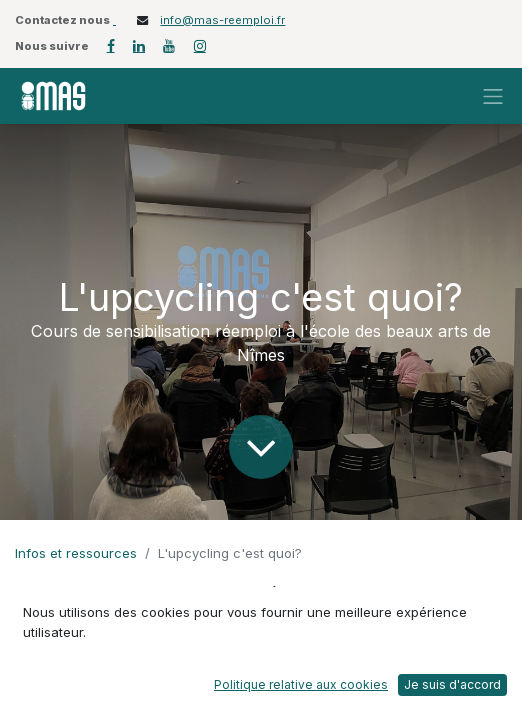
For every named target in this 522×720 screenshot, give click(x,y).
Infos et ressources (76, 553)
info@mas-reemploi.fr (222, 20)
